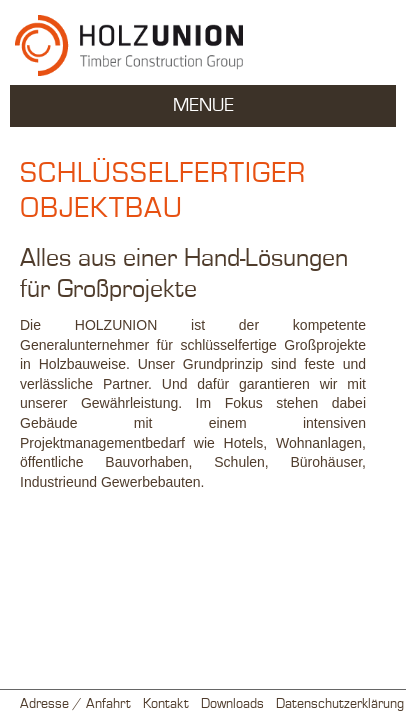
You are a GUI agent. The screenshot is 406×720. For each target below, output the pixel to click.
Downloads (232, 704)
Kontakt (166, 704)
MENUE (203, 106)
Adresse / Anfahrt (75, 704)
